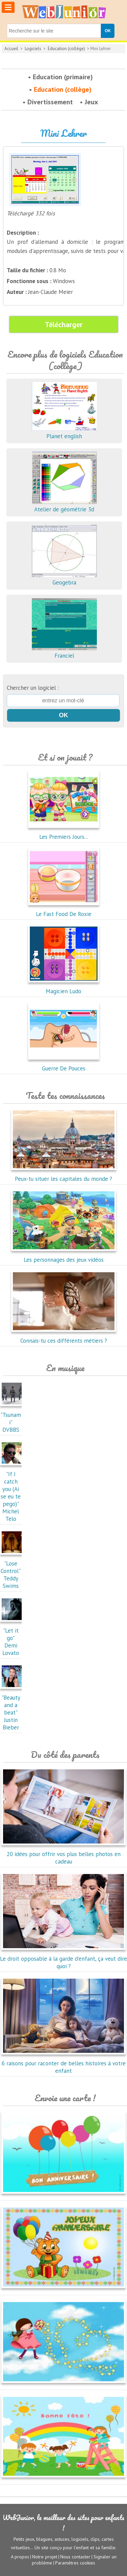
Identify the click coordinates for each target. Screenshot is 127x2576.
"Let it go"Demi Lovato (12, 1638)
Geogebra (64, 578)
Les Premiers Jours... (63, 833)
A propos (20, 2557)
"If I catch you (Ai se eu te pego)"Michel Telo (12, 1493)
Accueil (11, 48)
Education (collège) (66, 48)
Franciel (64, 651)
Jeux (91, 102)
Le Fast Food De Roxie (63, 910)
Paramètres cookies (75, 2563)
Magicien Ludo (63, 987)
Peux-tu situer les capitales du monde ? (63, 1175)
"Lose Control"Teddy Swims (12, 1571)
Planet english (64, 432)
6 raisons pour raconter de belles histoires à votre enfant (63, 2063)
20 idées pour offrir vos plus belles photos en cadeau (63, 1854)
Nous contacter (75, 2557)
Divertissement (50, 102)
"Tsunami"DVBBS (12, 1418)
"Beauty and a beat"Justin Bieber (12, 1708)
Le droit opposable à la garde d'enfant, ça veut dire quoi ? (63, 1958)
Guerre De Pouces (63, 1064)
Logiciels (33, 48)
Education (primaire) (63, 76)
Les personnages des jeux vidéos (63, 1256)
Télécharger (64, 324)
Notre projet (44, 2557)
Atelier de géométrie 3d (64, 505)
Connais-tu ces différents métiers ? (63, 1336)
